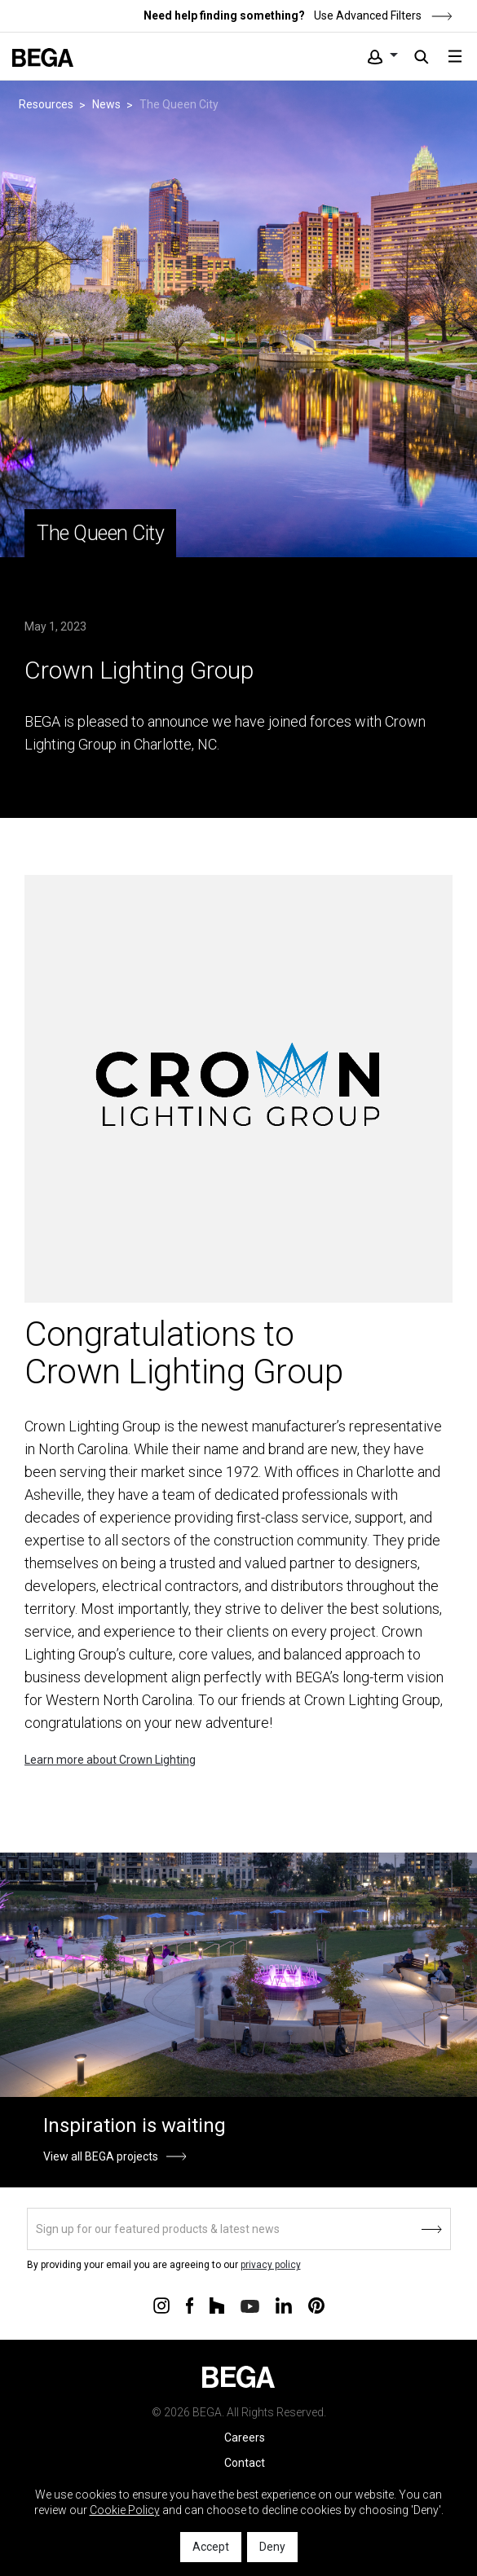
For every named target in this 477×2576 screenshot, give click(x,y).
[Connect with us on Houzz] (217, 2305)
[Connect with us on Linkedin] (284, 2305)
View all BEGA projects (100, 2156)
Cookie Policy (125, 2510)
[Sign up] (239, 2229)
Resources (46, 104)
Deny (272, 2546)
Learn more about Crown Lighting (110, 1759)
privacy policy (271, 2264)
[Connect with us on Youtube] (250, 2305)
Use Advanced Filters (382, 15)
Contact (244, 2462)
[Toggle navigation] (455, 56)
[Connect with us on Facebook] (189, 2305)
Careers (244, 2437)
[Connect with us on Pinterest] (316, 2305)
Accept (210, 2546)
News (106, 104)
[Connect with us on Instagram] (161, 2305)
